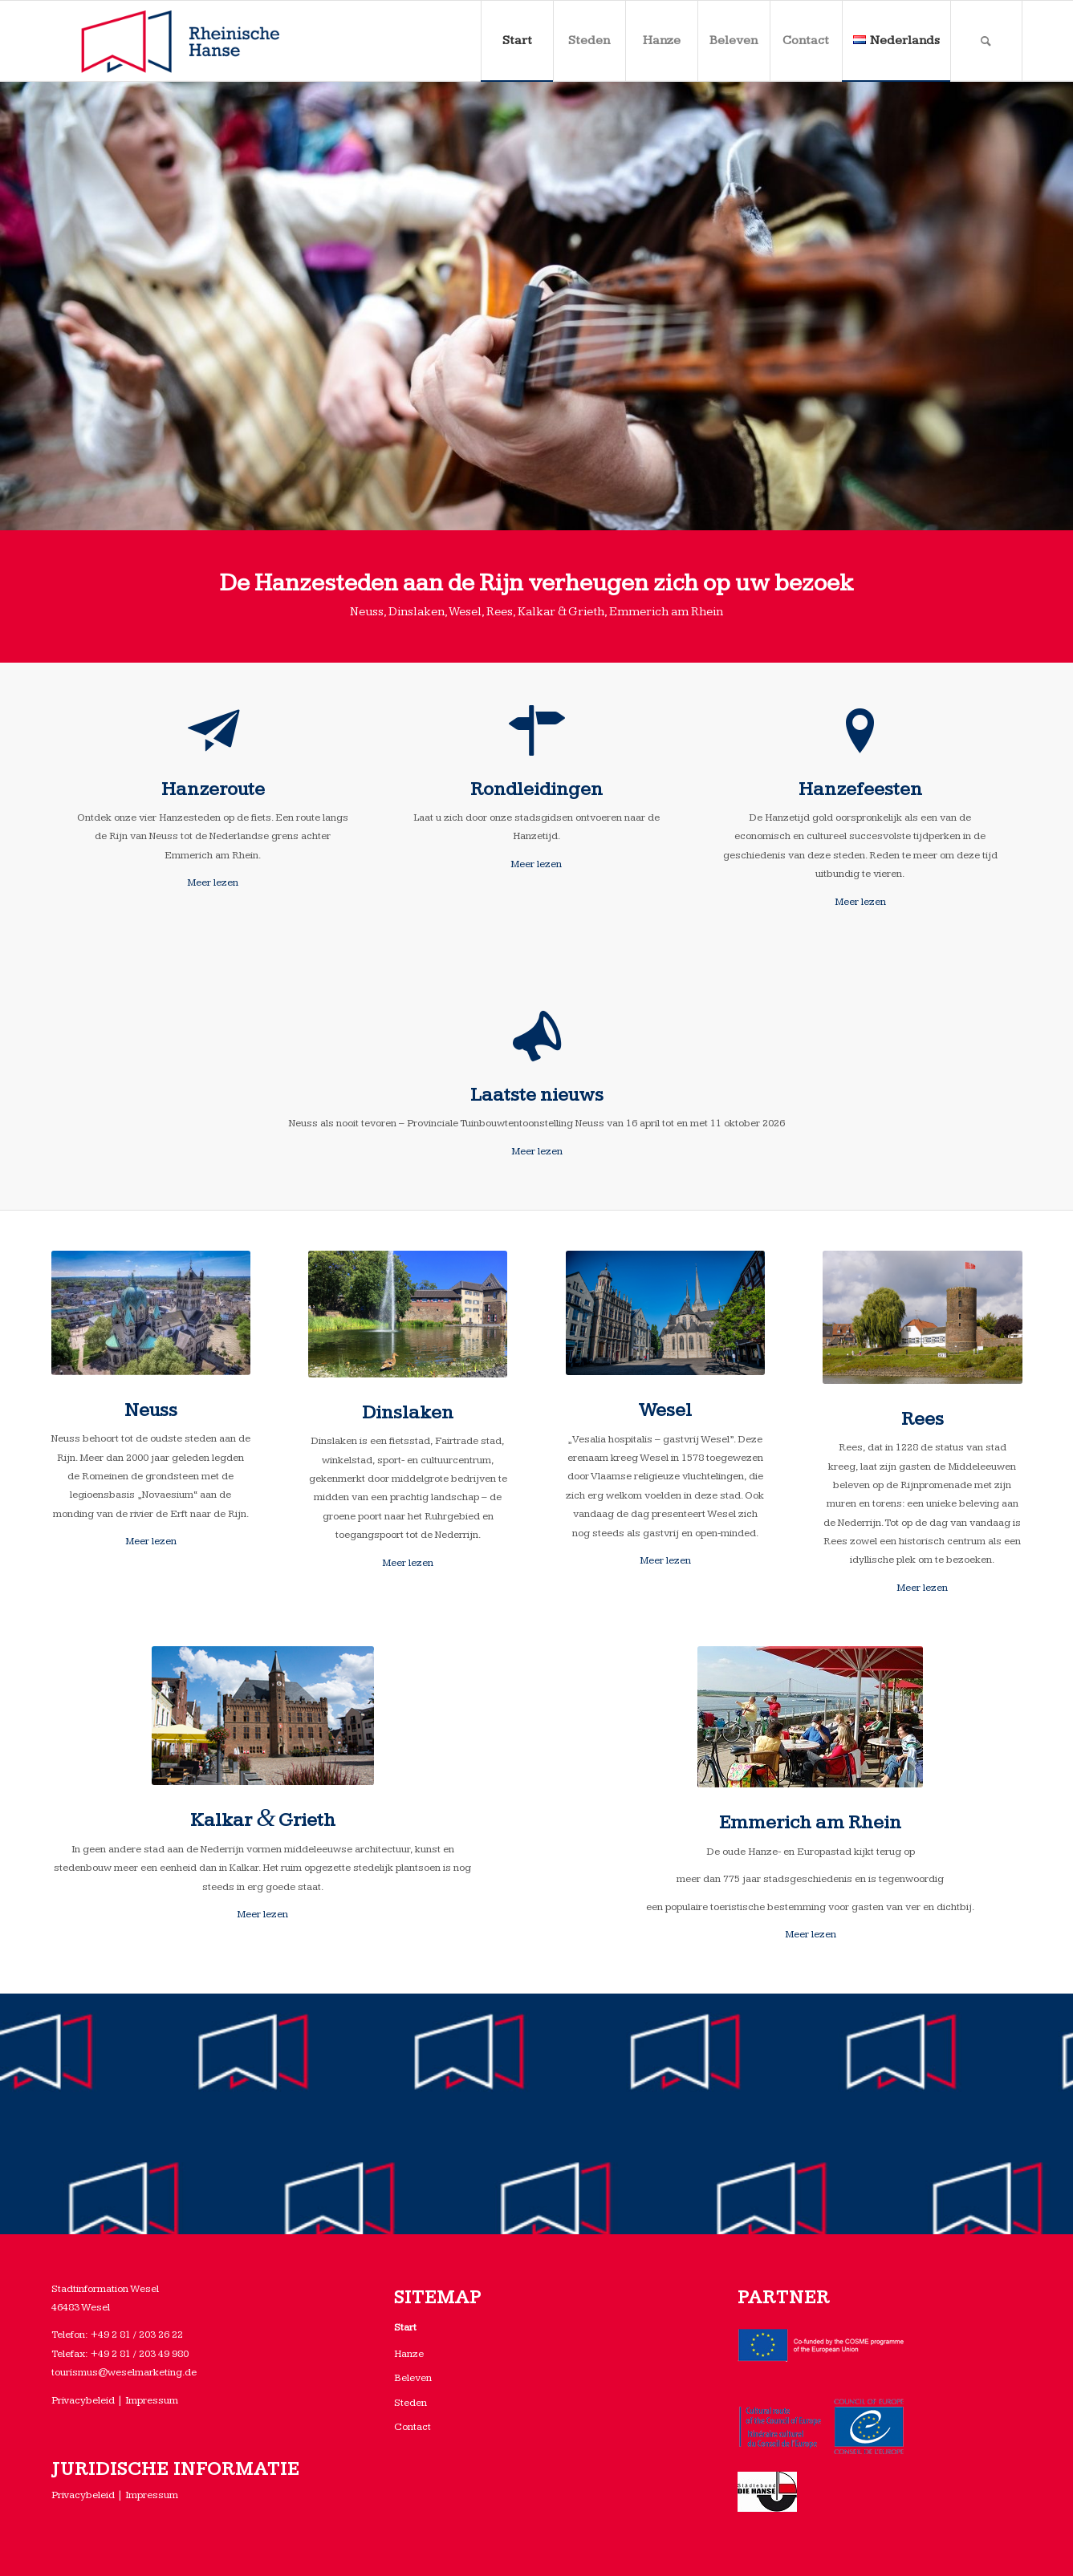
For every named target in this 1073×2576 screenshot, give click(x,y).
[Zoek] (986, 41)
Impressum (151, 2400)
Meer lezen (212, 882)
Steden (410, 2402)
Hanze (409, 2353)
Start (405, 2327)
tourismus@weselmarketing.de (124, 2372)
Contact (412, 2426)
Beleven (413, 2377)
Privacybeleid (83, 2400)
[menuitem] (517, 41)
